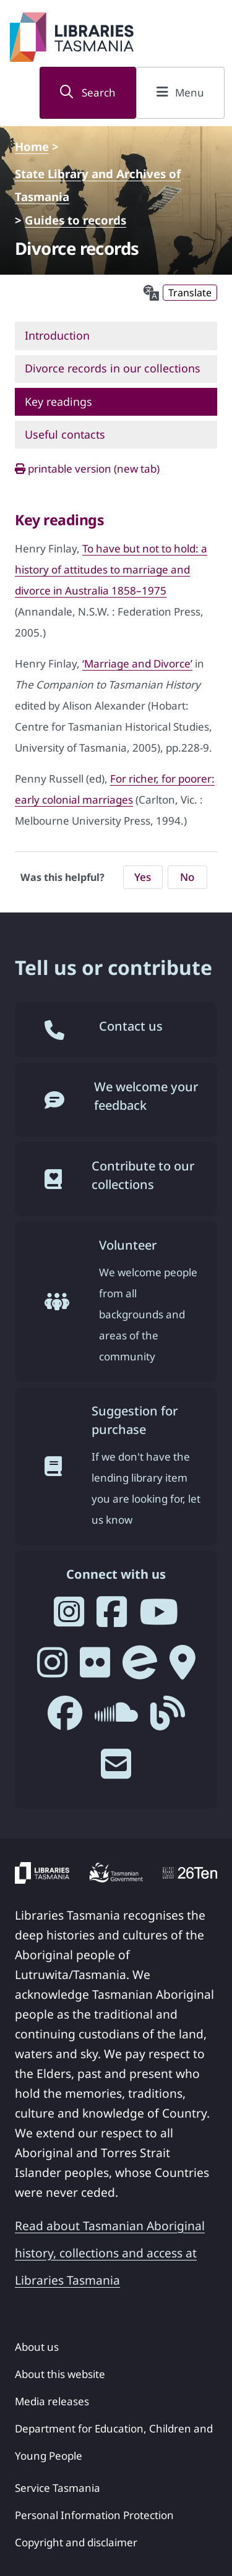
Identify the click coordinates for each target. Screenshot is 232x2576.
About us (37, 2347)
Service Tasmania (57, 2488)
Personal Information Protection (94, 2515)
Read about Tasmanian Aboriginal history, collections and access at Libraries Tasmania (110, 2252)
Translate (190, 292)
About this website (60, 2374)
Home (32, 146)
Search (88, 92)
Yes (142, 877)
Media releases (52, 2401)
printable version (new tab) (87, 469)
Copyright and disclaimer (76, 2542)
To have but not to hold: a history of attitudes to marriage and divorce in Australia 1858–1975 (111, 569)
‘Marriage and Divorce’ (137, 663)
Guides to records (75, 220)
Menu (180, 92)
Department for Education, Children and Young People (114, 2442)
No (187, 877)
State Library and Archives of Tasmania (98, 177)
